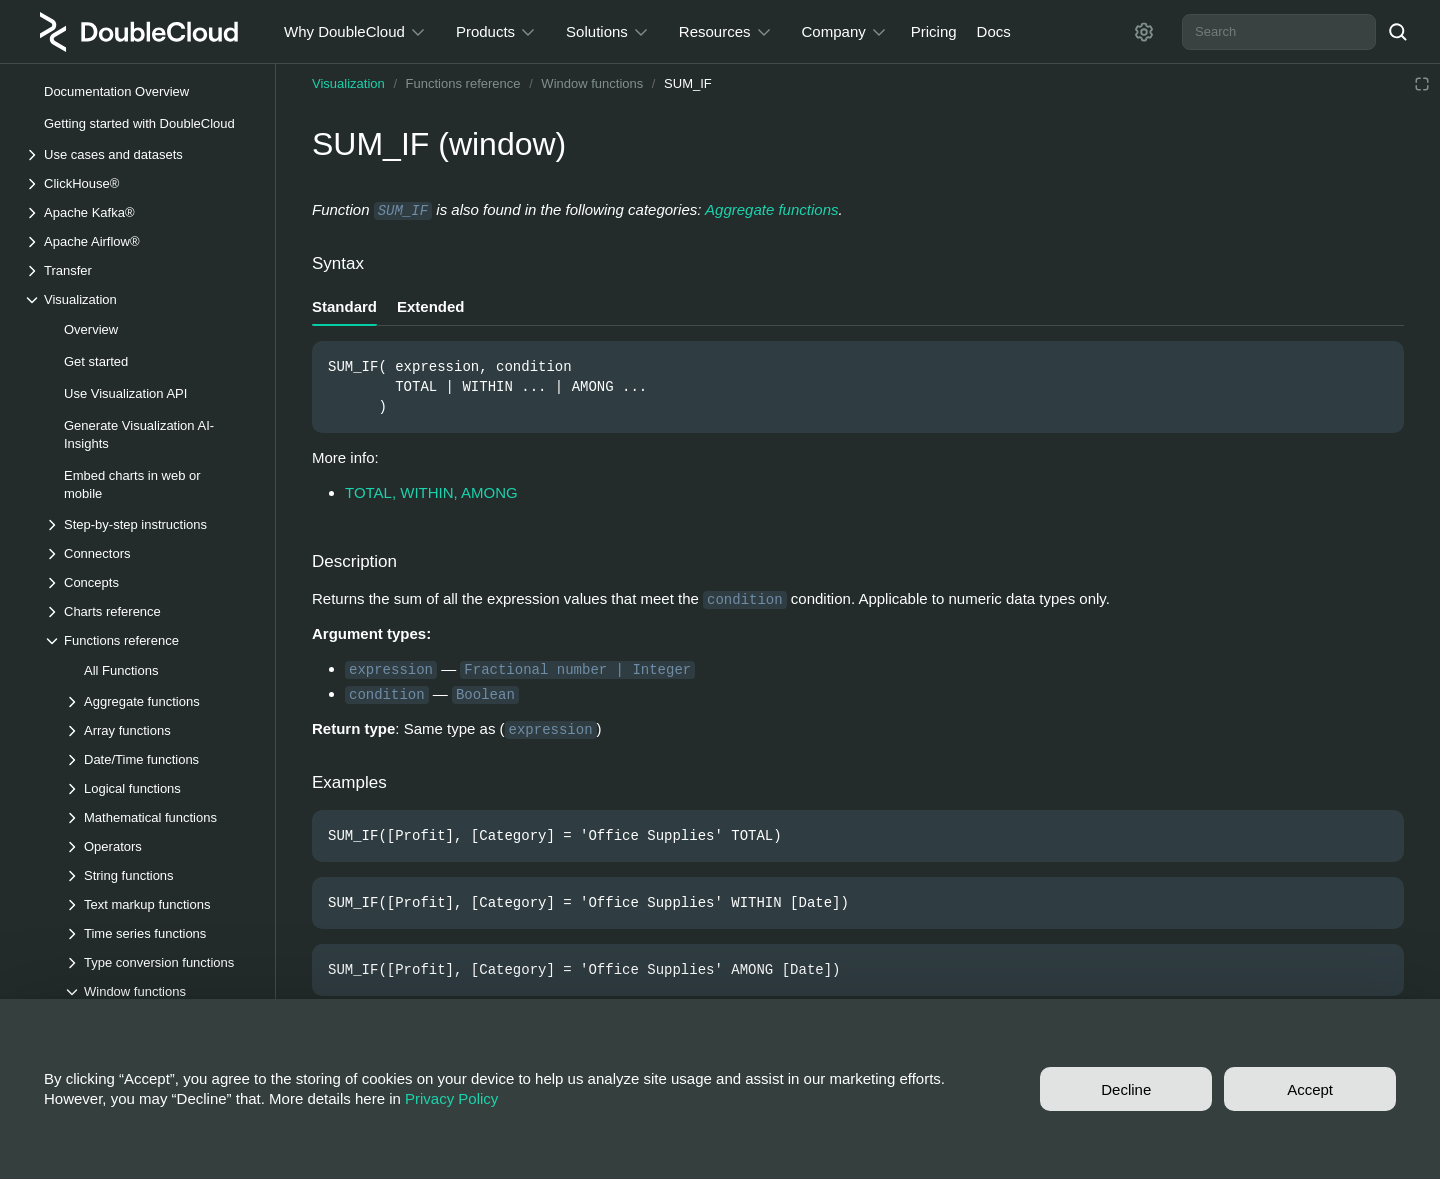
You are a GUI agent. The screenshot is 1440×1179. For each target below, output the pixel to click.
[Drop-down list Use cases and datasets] (139, 154)
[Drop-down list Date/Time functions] (159, 759)
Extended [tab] (431, 306)
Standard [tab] (344, 306)
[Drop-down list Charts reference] (149, 611)
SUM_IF (688, 83)
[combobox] (1279, 32)
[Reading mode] (1422, 84)
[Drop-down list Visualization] (139, 299)
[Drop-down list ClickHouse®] (139, 183)
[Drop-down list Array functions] (159, 730)
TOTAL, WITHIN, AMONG (431, 492)
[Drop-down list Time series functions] (159, 933)
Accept (1310, 1089)
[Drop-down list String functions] (159, 875)
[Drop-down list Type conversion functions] (159, 962)
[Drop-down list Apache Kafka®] (139, 212)
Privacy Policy (451, 1098)
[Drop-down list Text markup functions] (159, 904)
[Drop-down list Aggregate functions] (159, 701)
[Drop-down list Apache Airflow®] (139, 241)
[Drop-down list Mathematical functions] (159, 817)
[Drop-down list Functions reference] (149, 640)
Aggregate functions (771, 209)
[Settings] (1144, 32)
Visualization (348, 83)
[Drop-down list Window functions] (159, 991)
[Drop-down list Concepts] (149, 582)
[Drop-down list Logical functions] (159, 788)
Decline (1126, 1089)
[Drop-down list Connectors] (149, 553)
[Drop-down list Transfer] (139, 270)
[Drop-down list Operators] (159, 846)
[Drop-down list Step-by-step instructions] (149, 524)
